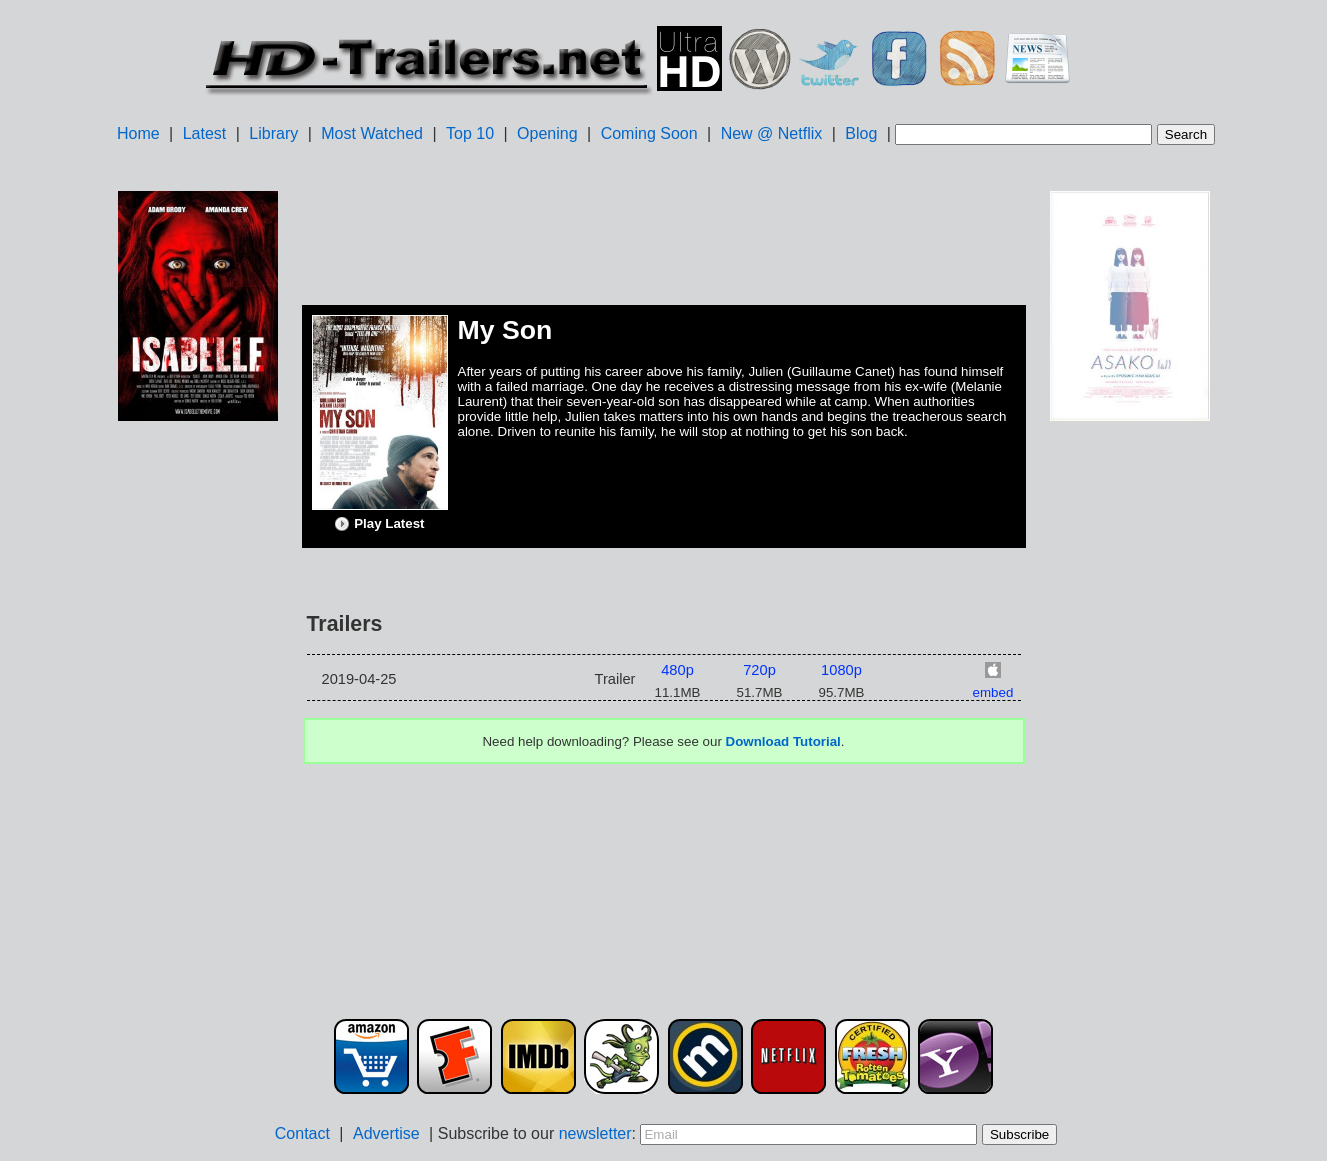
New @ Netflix (772, 133)
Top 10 (470, 133)
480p (677, 670)
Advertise (386, 1133)
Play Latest (379, 524)
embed (993, 692)
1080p (841, 670)
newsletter (595, 1133)
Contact (302, 1133)
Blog (861, 133)
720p (759, 670)
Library (273, 133)
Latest (205, 133)
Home (138, 133)
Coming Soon (649, 133)
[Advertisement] (198, 741)
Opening (547, 133)
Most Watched (372, 133)
